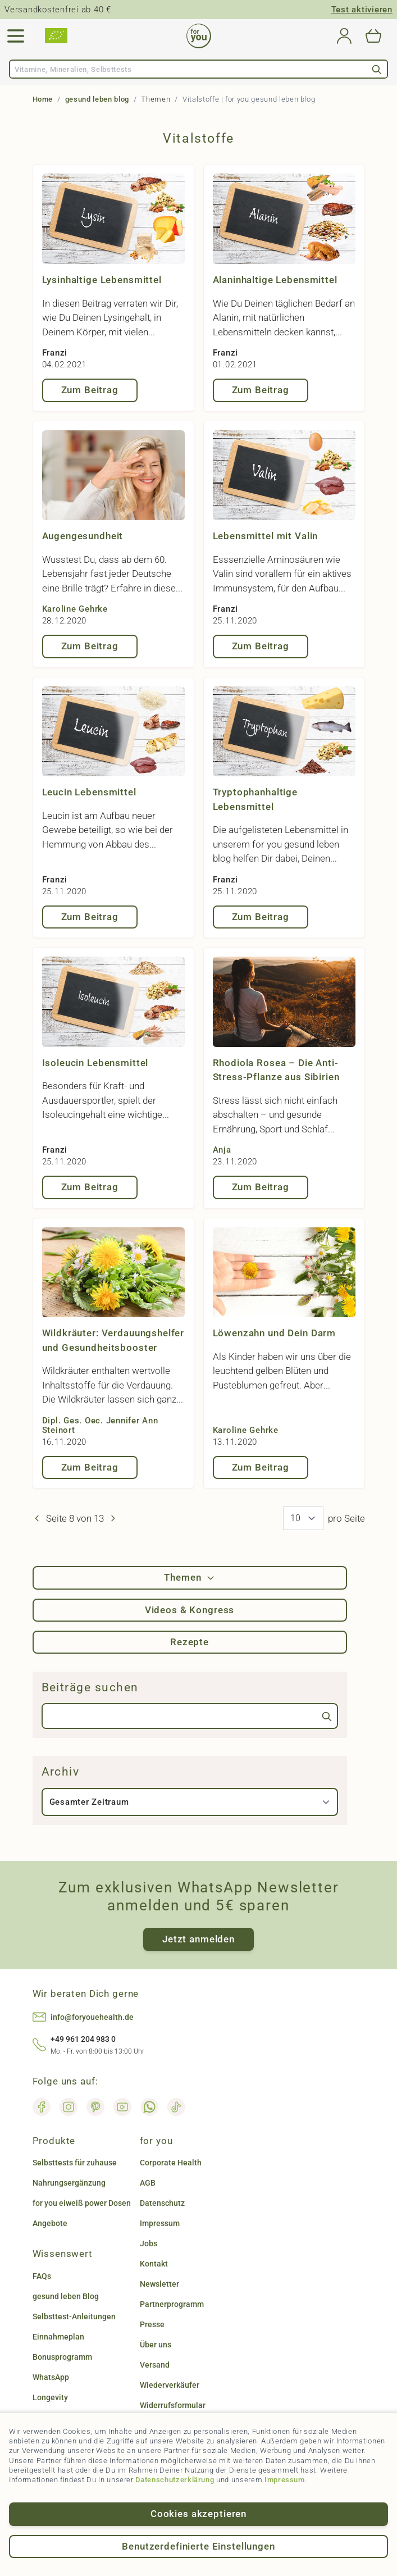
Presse (152, 2324)
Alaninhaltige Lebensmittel (275, 279)
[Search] (377, 69)
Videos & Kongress (189, 1609)
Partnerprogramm (172, 2304)
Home (43, 99)
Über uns (155, 2344)
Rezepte (189, 1641)
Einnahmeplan (58, 2336)
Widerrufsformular (173, 2405)
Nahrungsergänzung (69, 2182)
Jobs (148, 2243)
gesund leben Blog (66, 2296)
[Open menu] (15, 36)
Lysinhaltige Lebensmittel (102, 279)
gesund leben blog (97, 99)
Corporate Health (171, 2162)
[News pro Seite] (303, 1518)
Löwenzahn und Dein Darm (274, 1333)
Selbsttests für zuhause (75, 2162)
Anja (222, 1150)
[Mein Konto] (344, 36)
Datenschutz (162, 2203)
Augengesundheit (83, 535)
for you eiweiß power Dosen (82, 2203)
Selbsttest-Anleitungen (74, 2316)
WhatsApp (51, 2377)
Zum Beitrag (89, 389)
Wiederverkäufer (169, 2385)
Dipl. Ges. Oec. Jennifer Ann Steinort (100, 1425)
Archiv (61, 1771)
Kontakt (154, 2263)
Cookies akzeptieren (198, 2513)
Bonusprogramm (62, 2356)
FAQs (42, 2276)
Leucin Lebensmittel (89, 792)
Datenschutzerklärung (174, 2479)
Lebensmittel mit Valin (265, 535)
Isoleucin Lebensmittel (95, 1062)
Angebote (50, 2223)
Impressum (284, 2479)
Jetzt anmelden (198, 1939)
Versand (155, 2364)
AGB (148, 2182)
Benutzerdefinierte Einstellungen (198, 2546)
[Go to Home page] (198, 36)
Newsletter (159, 2283)
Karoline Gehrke (75, 609)
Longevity (50, 2397)
